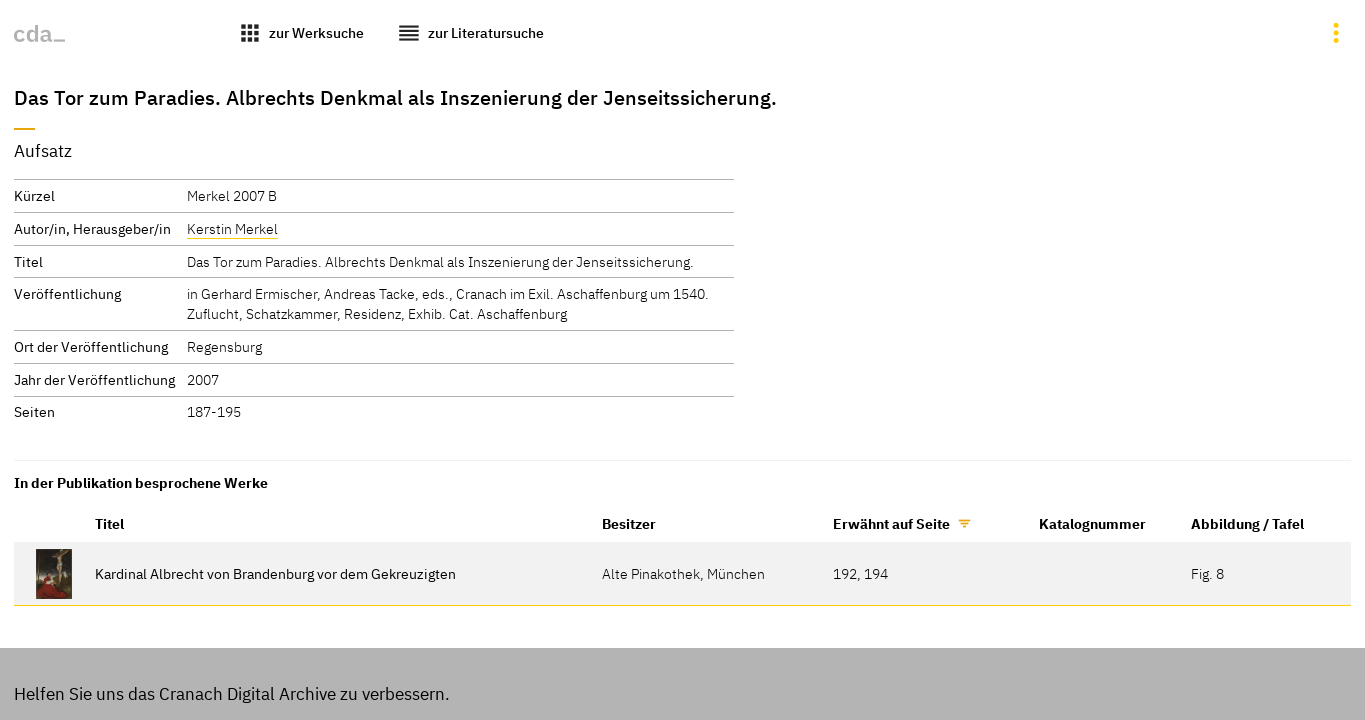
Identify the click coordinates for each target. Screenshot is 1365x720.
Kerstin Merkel (232, 228)
